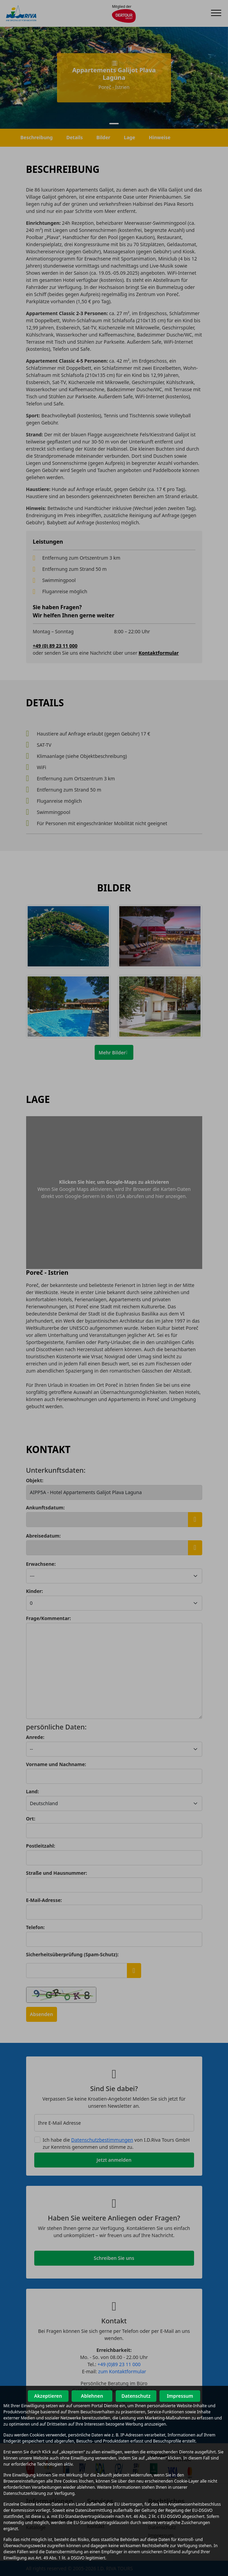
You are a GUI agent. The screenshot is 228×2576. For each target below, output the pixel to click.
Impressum (180, 2396)
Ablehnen (92, 2396)
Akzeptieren (48, 2396)
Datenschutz (136, 2396)
